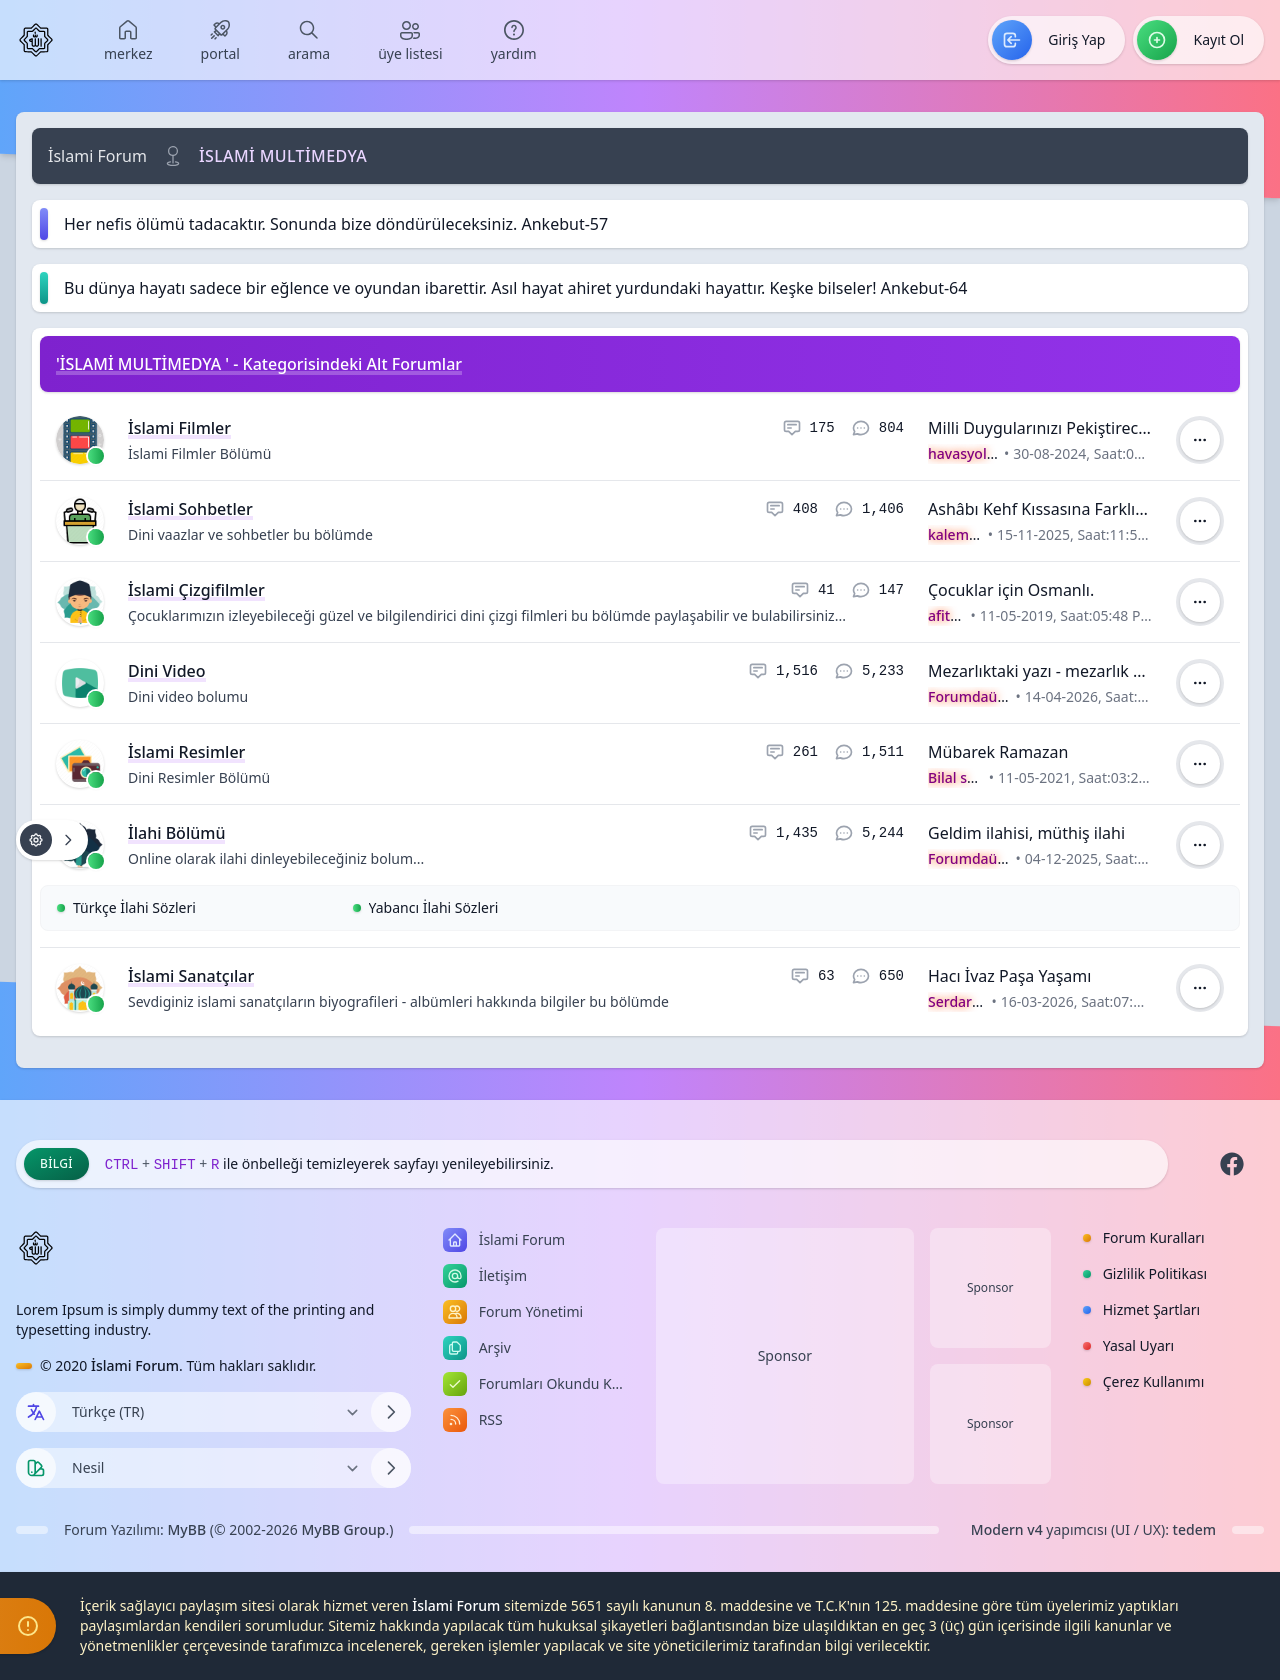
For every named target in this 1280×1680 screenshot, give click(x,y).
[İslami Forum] (36, 40)
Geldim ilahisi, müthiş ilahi (1026, 833)
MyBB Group (343, 1529)
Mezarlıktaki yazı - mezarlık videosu (1059, 671)
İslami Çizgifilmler (196, 590)
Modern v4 (1007, 1529)
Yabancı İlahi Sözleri (434, 907)
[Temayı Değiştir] (213, 1468)
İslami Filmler (179, 428)
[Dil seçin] (36, 1412)
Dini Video (167, 671)
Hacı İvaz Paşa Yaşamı (1009, 976)
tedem (1194, 1529)
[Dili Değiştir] (213, 1412)
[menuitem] (128, 40)
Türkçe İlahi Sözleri (134, 907)
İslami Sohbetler (190, 509)
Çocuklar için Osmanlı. (1011, 590)
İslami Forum (97, 156)
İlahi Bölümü (176, 833)
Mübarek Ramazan (998, 752)
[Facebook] (1232, 1164)
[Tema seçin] (36, 1468)
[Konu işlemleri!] (52, 840)
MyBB (187, 1529)
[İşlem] (1200, 440)
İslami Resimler (186, 752)
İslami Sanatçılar (191, 976)
